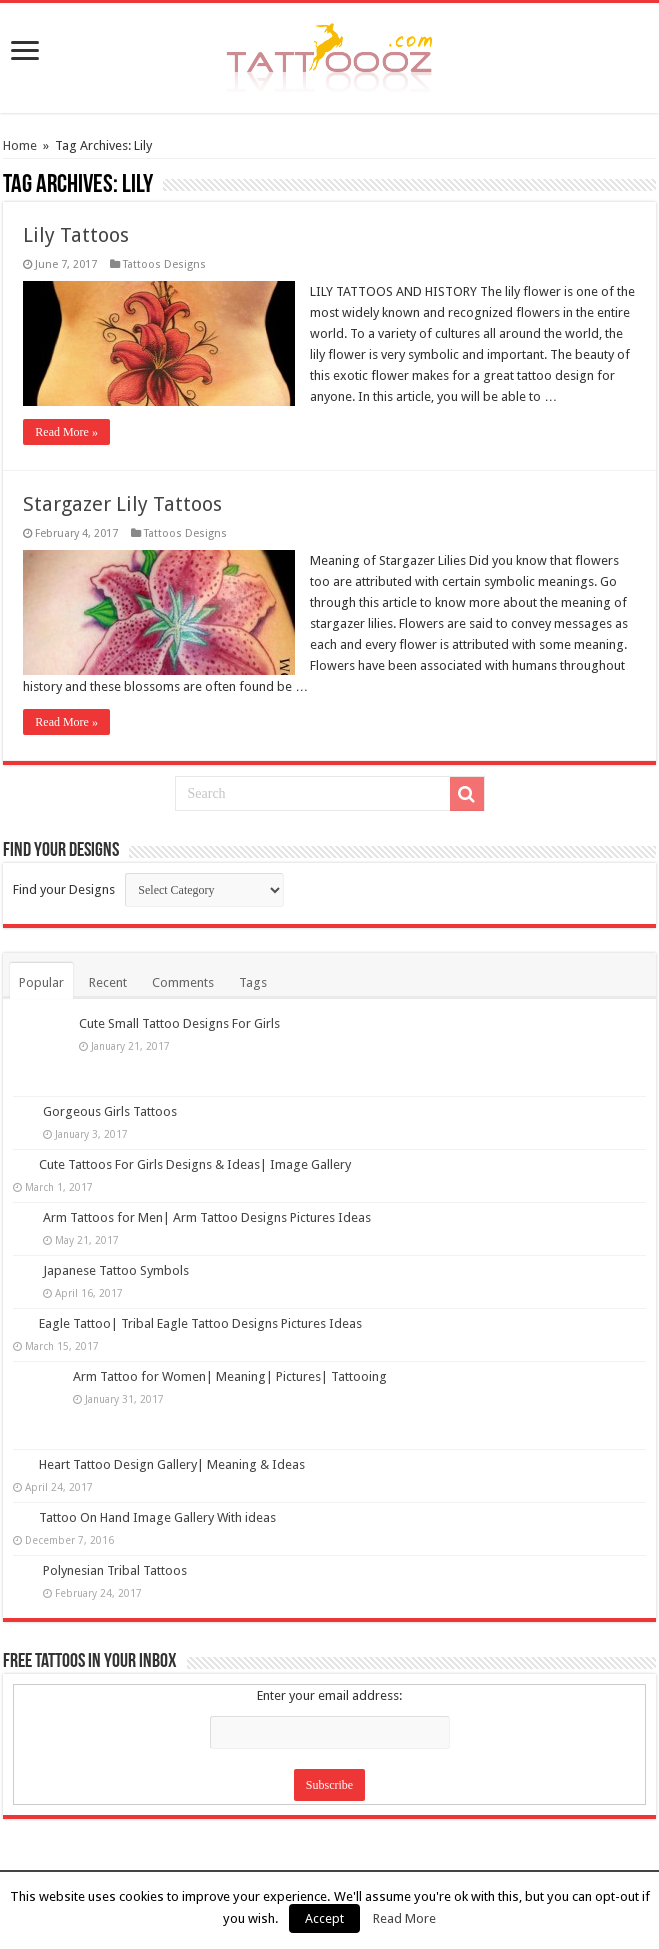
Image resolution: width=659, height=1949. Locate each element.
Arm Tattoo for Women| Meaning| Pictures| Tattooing (230, 1376)
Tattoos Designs (164, 264)
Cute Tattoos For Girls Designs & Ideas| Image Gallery (195, 1164)
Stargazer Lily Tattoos (122, 504)
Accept (324, 1918)
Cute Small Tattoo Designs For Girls (179, 1023)
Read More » (66, 432)
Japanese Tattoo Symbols (116, 1270)
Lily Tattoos (76, 235)
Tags (253, 982)
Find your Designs (64, 889)
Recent (108, 982)
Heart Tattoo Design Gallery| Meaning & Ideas (172, 1464)
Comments (183, 982)
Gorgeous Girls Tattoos (110, 1111)
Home (20, 145)
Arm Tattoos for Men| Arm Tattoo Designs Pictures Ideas (207, 1217)
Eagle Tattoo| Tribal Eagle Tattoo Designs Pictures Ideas (200, 1323)
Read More (404, 1918)
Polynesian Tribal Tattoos (115, 1570)
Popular (41, 982)
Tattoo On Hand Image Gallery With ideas (157, 1517)
